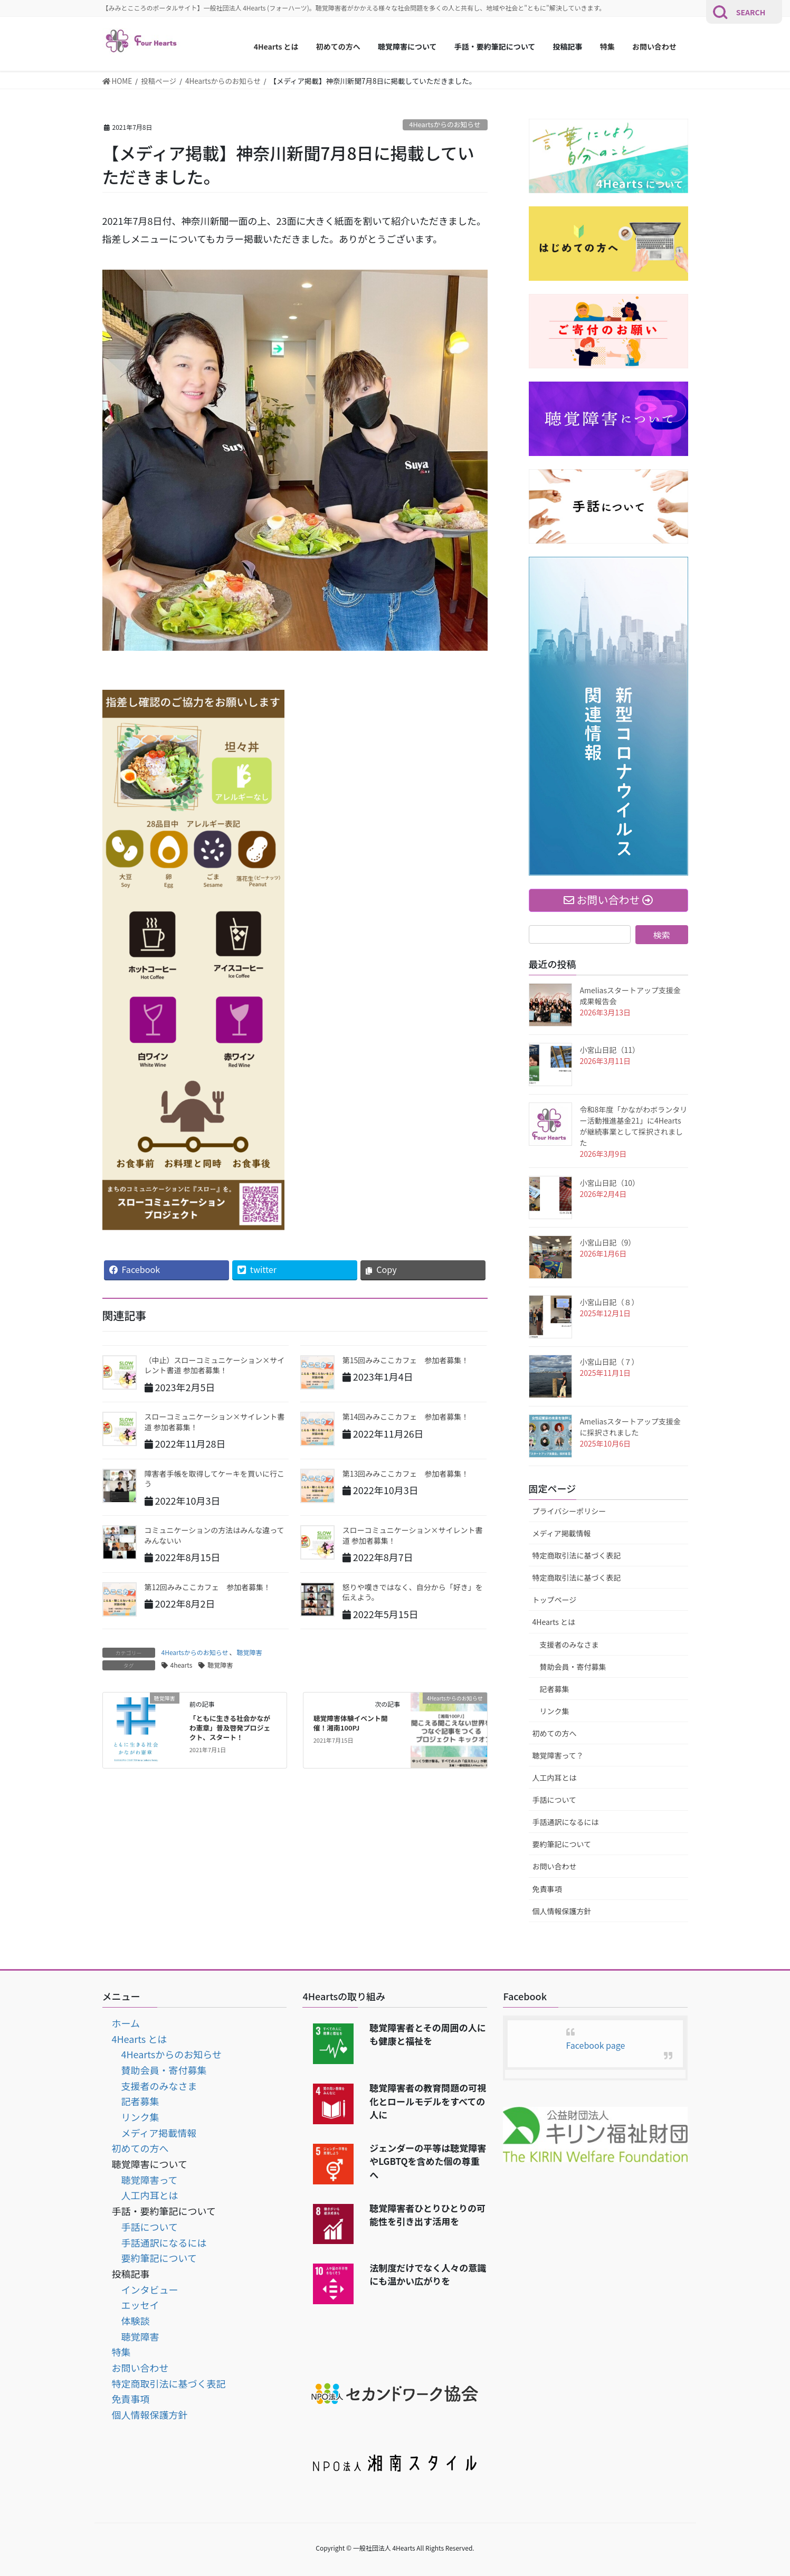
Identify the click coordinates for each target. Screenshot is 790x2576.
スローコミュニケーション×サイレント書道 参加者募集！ (215, 1421)
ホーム (126, 2023)
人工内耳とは (554, 1777)
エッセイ (140, 2305)
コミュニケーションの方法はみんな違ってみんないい (214, 1535)
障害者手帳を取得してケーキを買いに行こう (215, 1478)
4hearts (181, 1664)
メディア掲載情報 (561, 1533)
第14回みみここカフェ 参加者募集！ (405, 1416)
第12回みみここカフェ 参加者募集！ (208, 1587)
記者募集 (554, 1689)
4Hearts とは (554, 1622)
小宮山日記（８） (609, 1302)
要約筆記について (562, 1844)
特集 (121, 2352)
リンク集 (554, 1711)
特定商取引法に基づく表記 (576, 1555)
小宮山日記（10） (610, 1182)
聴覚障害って (149, 2180)
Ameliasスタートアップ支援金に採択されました (630, 1427)
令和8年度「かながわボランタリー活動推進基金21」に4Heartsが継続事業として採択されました (634, 1126)
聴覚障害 (249, 1652)
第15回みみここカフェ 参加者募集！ (405, 1360)
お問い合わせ (554, 1866)
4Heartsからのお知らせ (444, 124)
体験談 (135, 2320)
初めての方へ (554, 1733)
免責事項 (547, 1889)
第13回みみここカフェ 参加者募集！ (405, 1473)
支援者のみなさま (569, 1644)
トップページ (554, 1599)
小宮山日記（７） (609, 1361)
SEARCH (751, 12)
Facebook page (595, 2045)
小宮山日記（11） (610, 1049)
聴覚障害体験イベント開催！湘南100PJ (350, 1723)
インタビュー (149, 2289)
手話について (554, 1799)
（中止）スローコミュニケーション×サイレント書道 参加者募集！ (215, 1365)
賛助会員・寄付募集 (573, 1666)
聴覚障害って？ (558, 1755)
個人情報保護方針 (562, 1911)
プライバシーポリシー (569, 1511)
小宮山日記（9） (608, 1242)
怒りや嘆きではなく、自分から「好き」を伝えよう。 (412, 1592)
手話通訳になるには (565, 1822)
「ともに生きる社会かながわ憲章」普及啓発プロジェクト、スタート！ (230, 1727)
